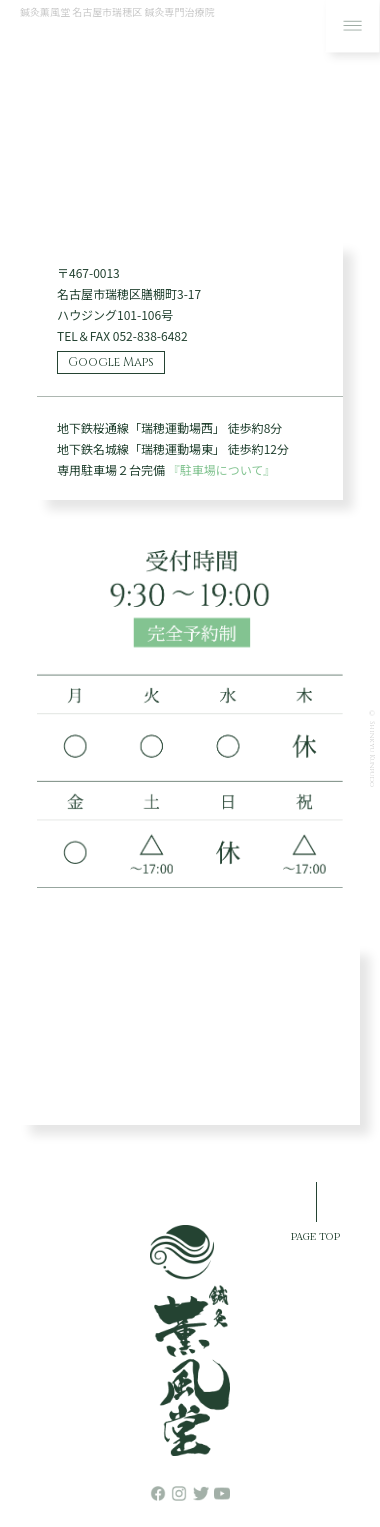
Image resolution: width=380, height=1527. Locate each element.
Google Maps (111, 362)
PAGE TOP (315, 1235)
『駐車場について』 (222, 469)
